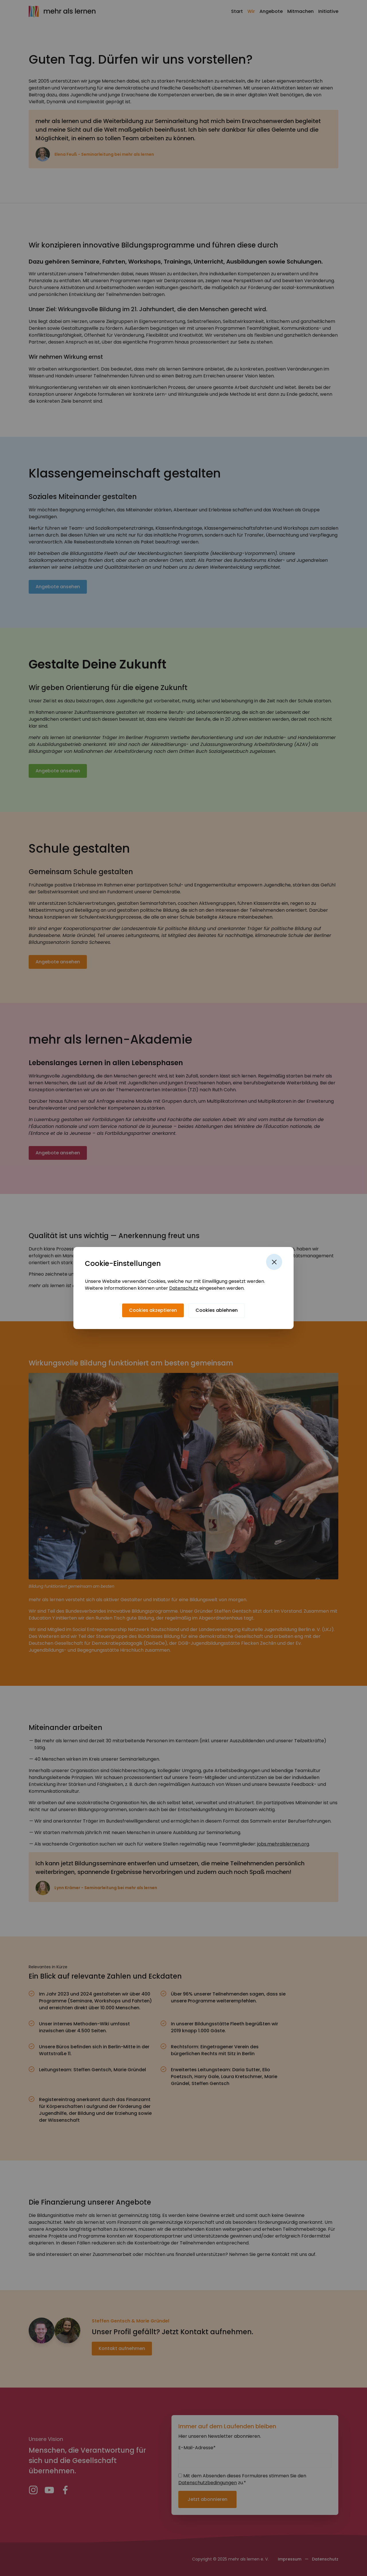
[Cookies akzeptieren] (153, 1310)
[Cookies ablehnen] (216, 1310)
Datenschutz (183, 1288)
